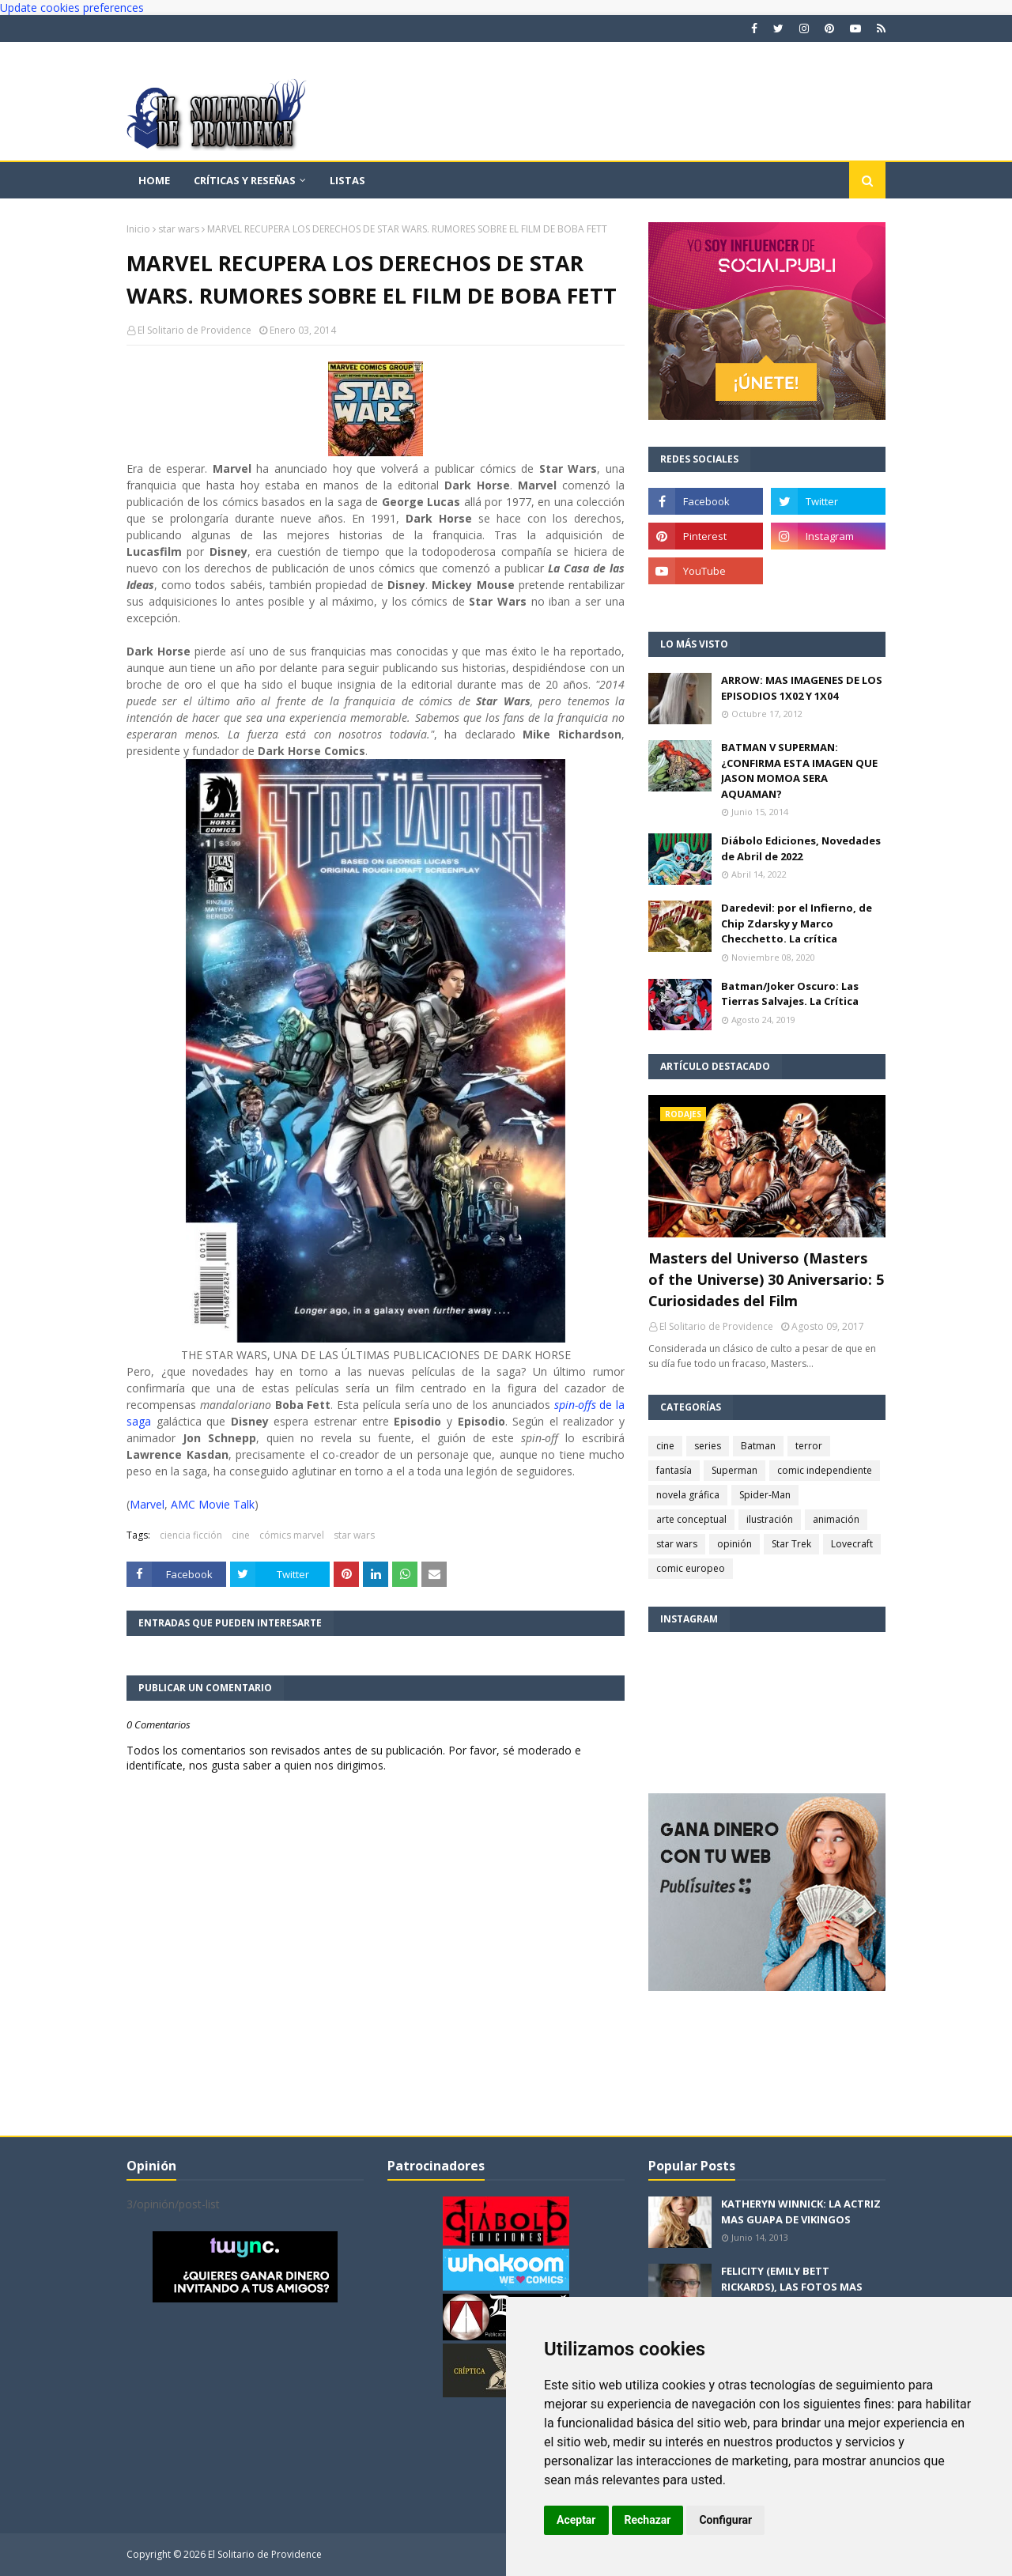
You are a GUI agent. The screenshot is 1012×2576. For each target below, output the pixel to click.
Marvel (147, 1504)
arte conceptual (691, 1519)
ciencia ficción (191, 1535)
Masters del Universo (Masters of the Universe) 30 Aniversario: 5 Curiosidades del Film (766, 1279)
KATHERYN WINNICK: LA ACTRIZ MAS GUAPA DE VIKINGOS (801, 2211)
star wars (178, 229)
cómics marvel (291, 1535)
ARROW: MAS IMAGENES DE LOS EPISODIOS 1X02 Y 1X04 (801, 688)
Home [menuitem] (154, 180)
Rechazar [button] (648, 2520)
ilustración (769, 1519)
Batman (758, 1445)
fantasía (674, 1470)
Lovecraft (852, 1544)
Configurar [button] (725, 2520)
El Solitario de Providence (194, 330)
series (707, 1445)
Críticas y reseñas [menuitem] (245, 180)
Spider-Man (765, 1494)
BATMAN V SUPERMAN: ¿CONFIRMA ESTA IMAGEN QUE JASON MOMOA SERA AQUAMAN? (799, 770)
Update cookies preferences (72, 7)
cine (241, 1535)
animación (836, 1519)
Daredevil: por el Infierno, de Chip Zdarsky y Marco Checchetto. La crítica (796, 923)
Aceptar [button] (576, 2520)
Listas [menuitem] (347, 180)
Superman (734, 1470)
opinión (734, 1544)
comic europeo (690, 1568)
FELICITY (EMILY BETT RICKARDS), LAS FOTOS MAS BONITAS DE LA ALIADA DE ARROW (792, 2294)
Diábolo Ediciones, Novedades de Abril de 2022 (801, 848)
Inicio (138, 229)
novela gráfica (687, 1494)
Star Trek (791, 1544)
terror (808, 1445)
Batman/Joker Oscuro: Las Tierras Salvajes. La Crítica (790, 994)
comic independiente (824, 1470)
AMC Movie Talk (213, 1504)
